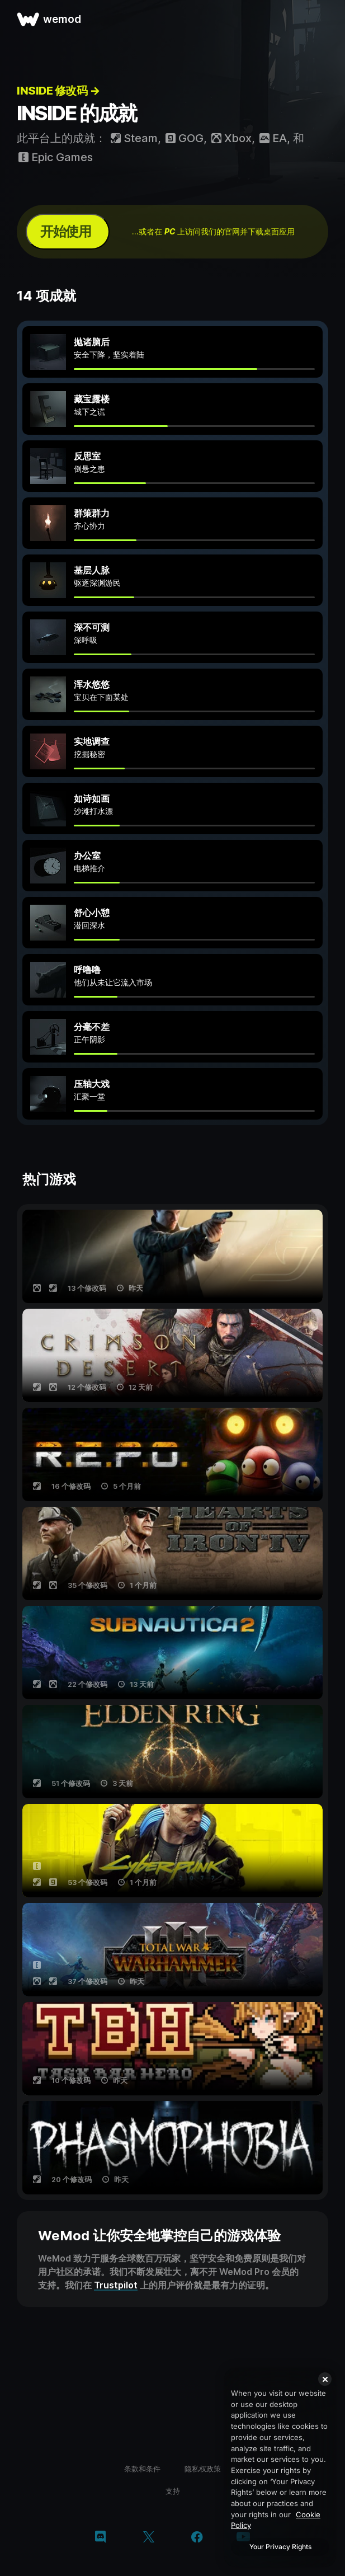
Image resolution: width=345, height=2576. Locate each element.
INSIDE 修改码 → (58, 90)
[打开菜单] (324, 19)
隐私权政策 (203, 2468)
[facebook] (197, 2538)
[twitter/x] (148, 2538)
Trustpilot (116, 2285)
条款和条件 (142, 2468)
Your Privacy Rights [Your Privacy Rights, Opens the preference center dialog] (280, 2546)
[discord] (100, 2538)
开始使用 (65, 231)
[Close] (325, 2379)
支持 (173, 2490)
